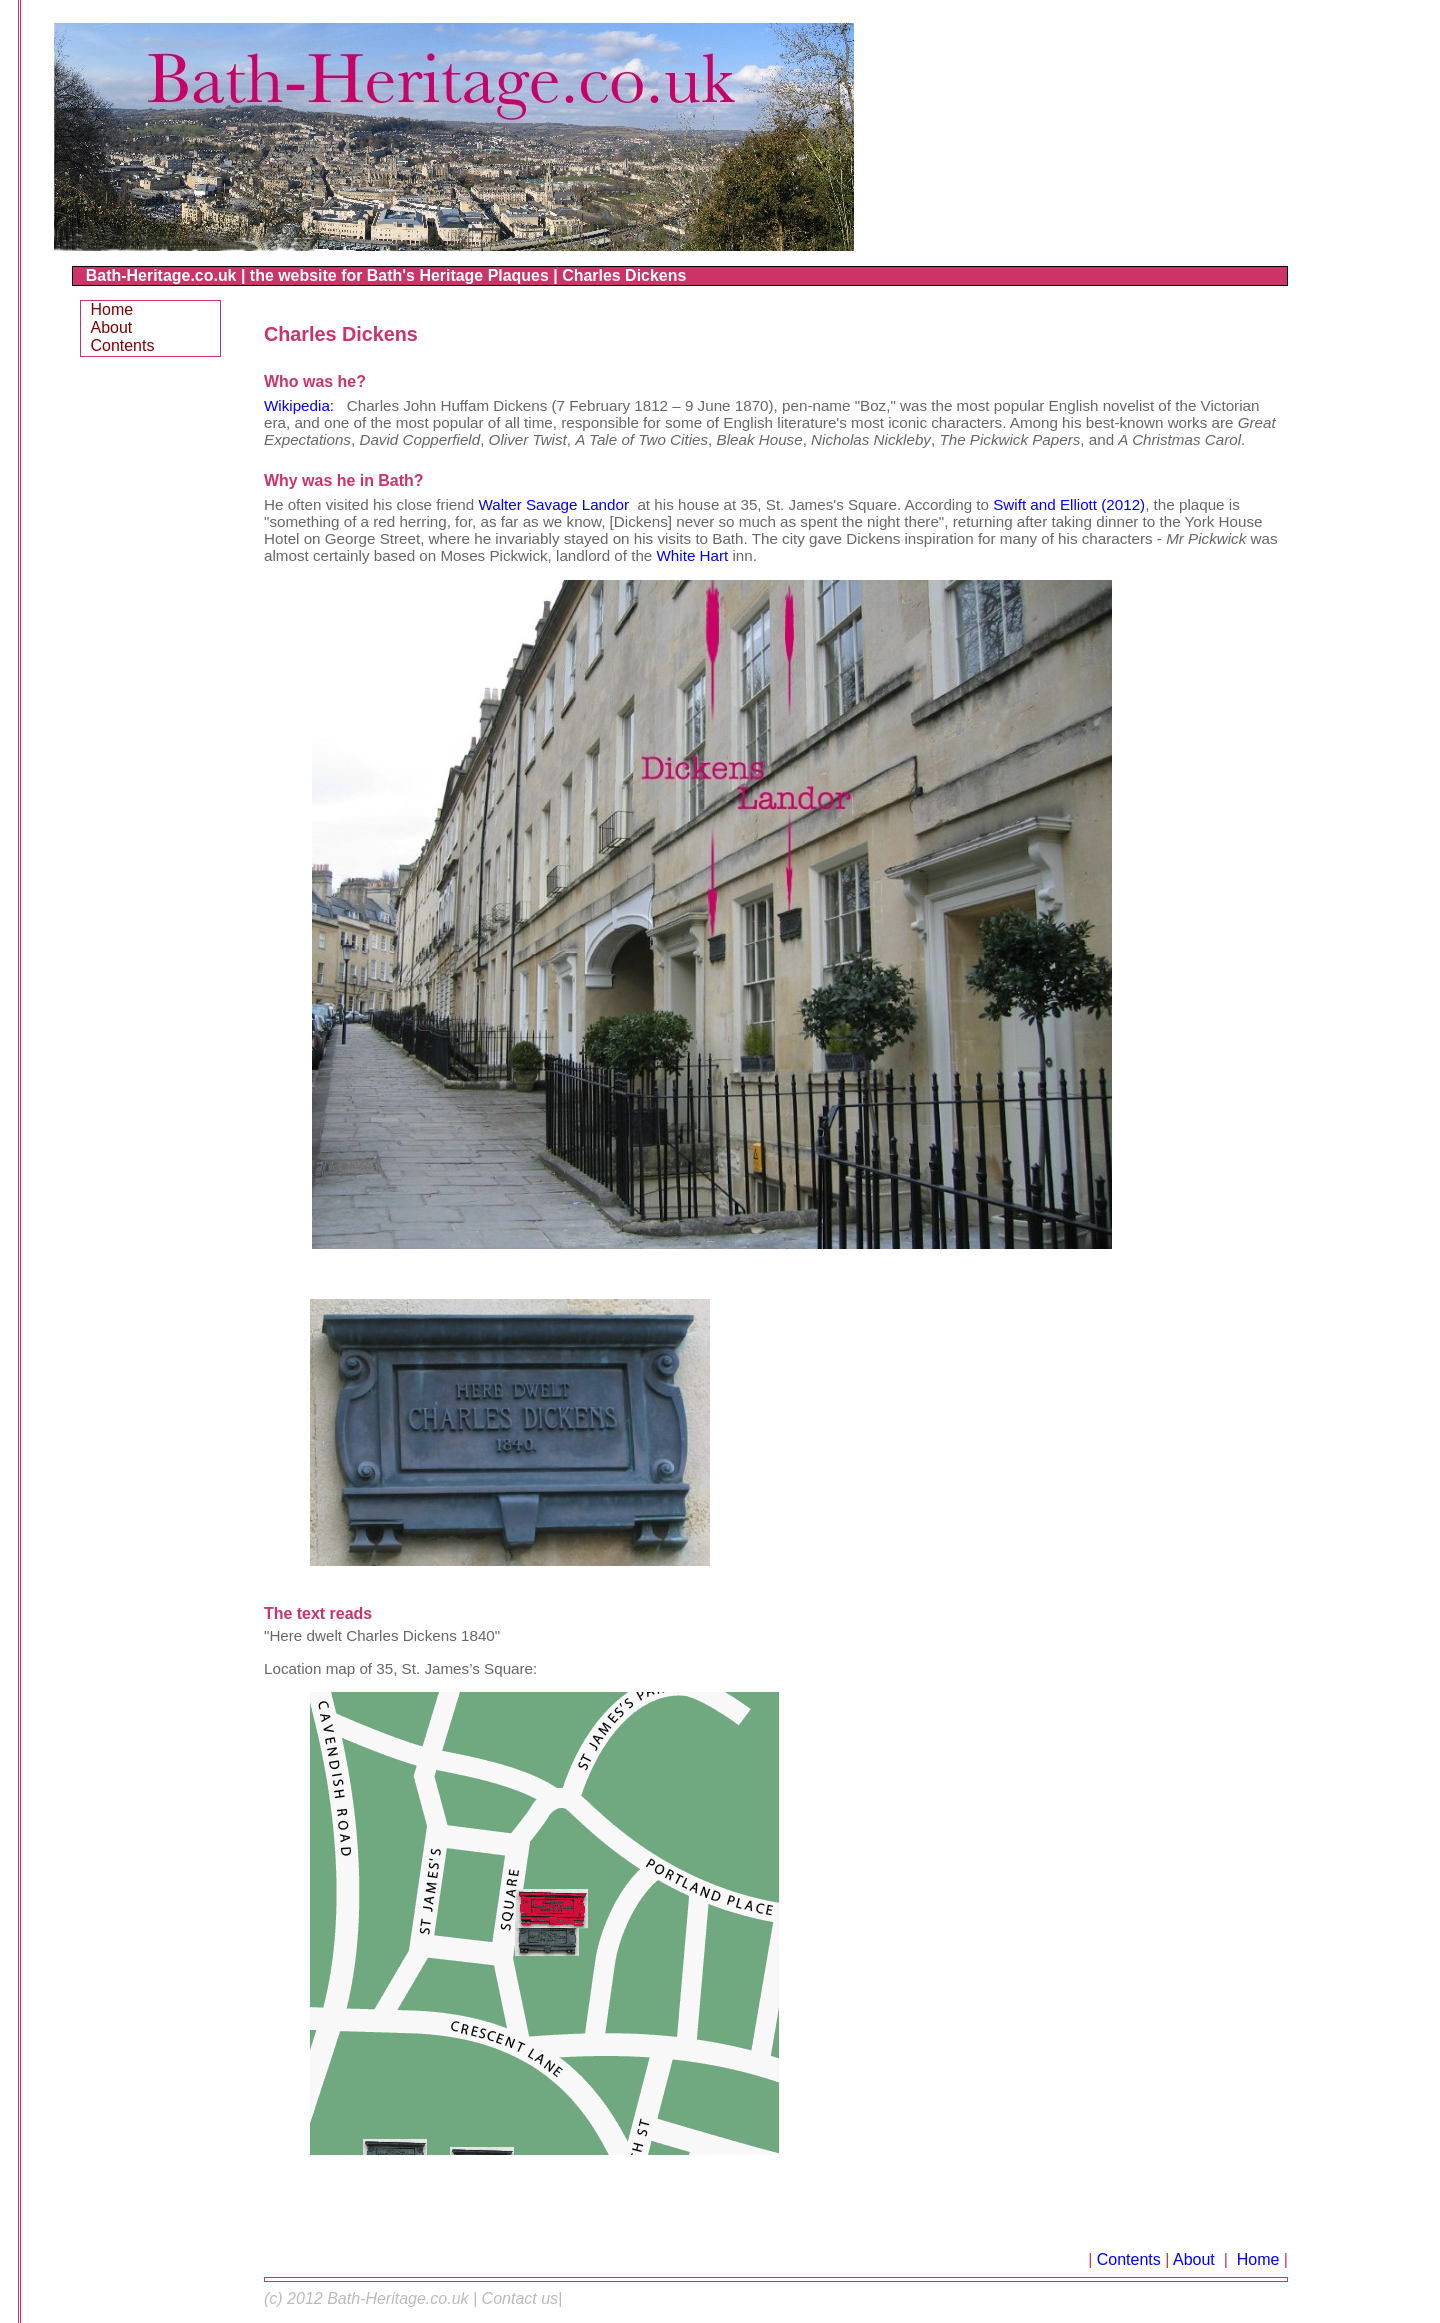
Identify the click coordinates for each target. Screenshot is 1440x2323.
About (1196, 2259)
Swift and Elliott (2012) (1069, 504)
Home (1255, 2259)
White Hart (693, 555)
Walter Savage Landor (553, 504)
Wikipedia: (301, 405)
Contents (1129, 2259)
